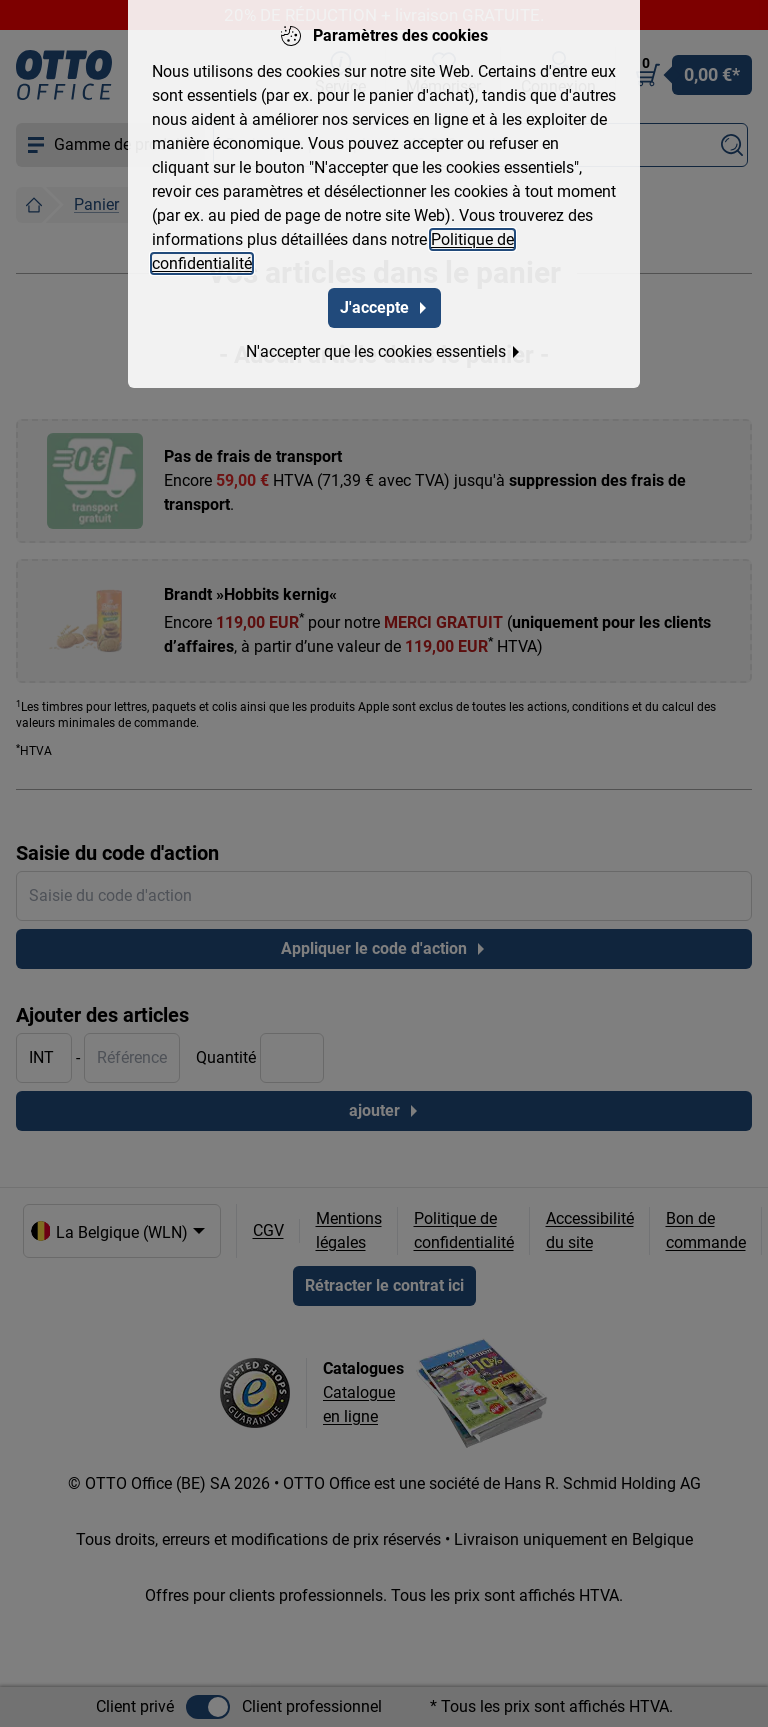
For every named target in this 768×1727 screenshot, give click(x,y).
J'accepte (384, 303)
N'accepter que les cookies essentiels (384, 347)
